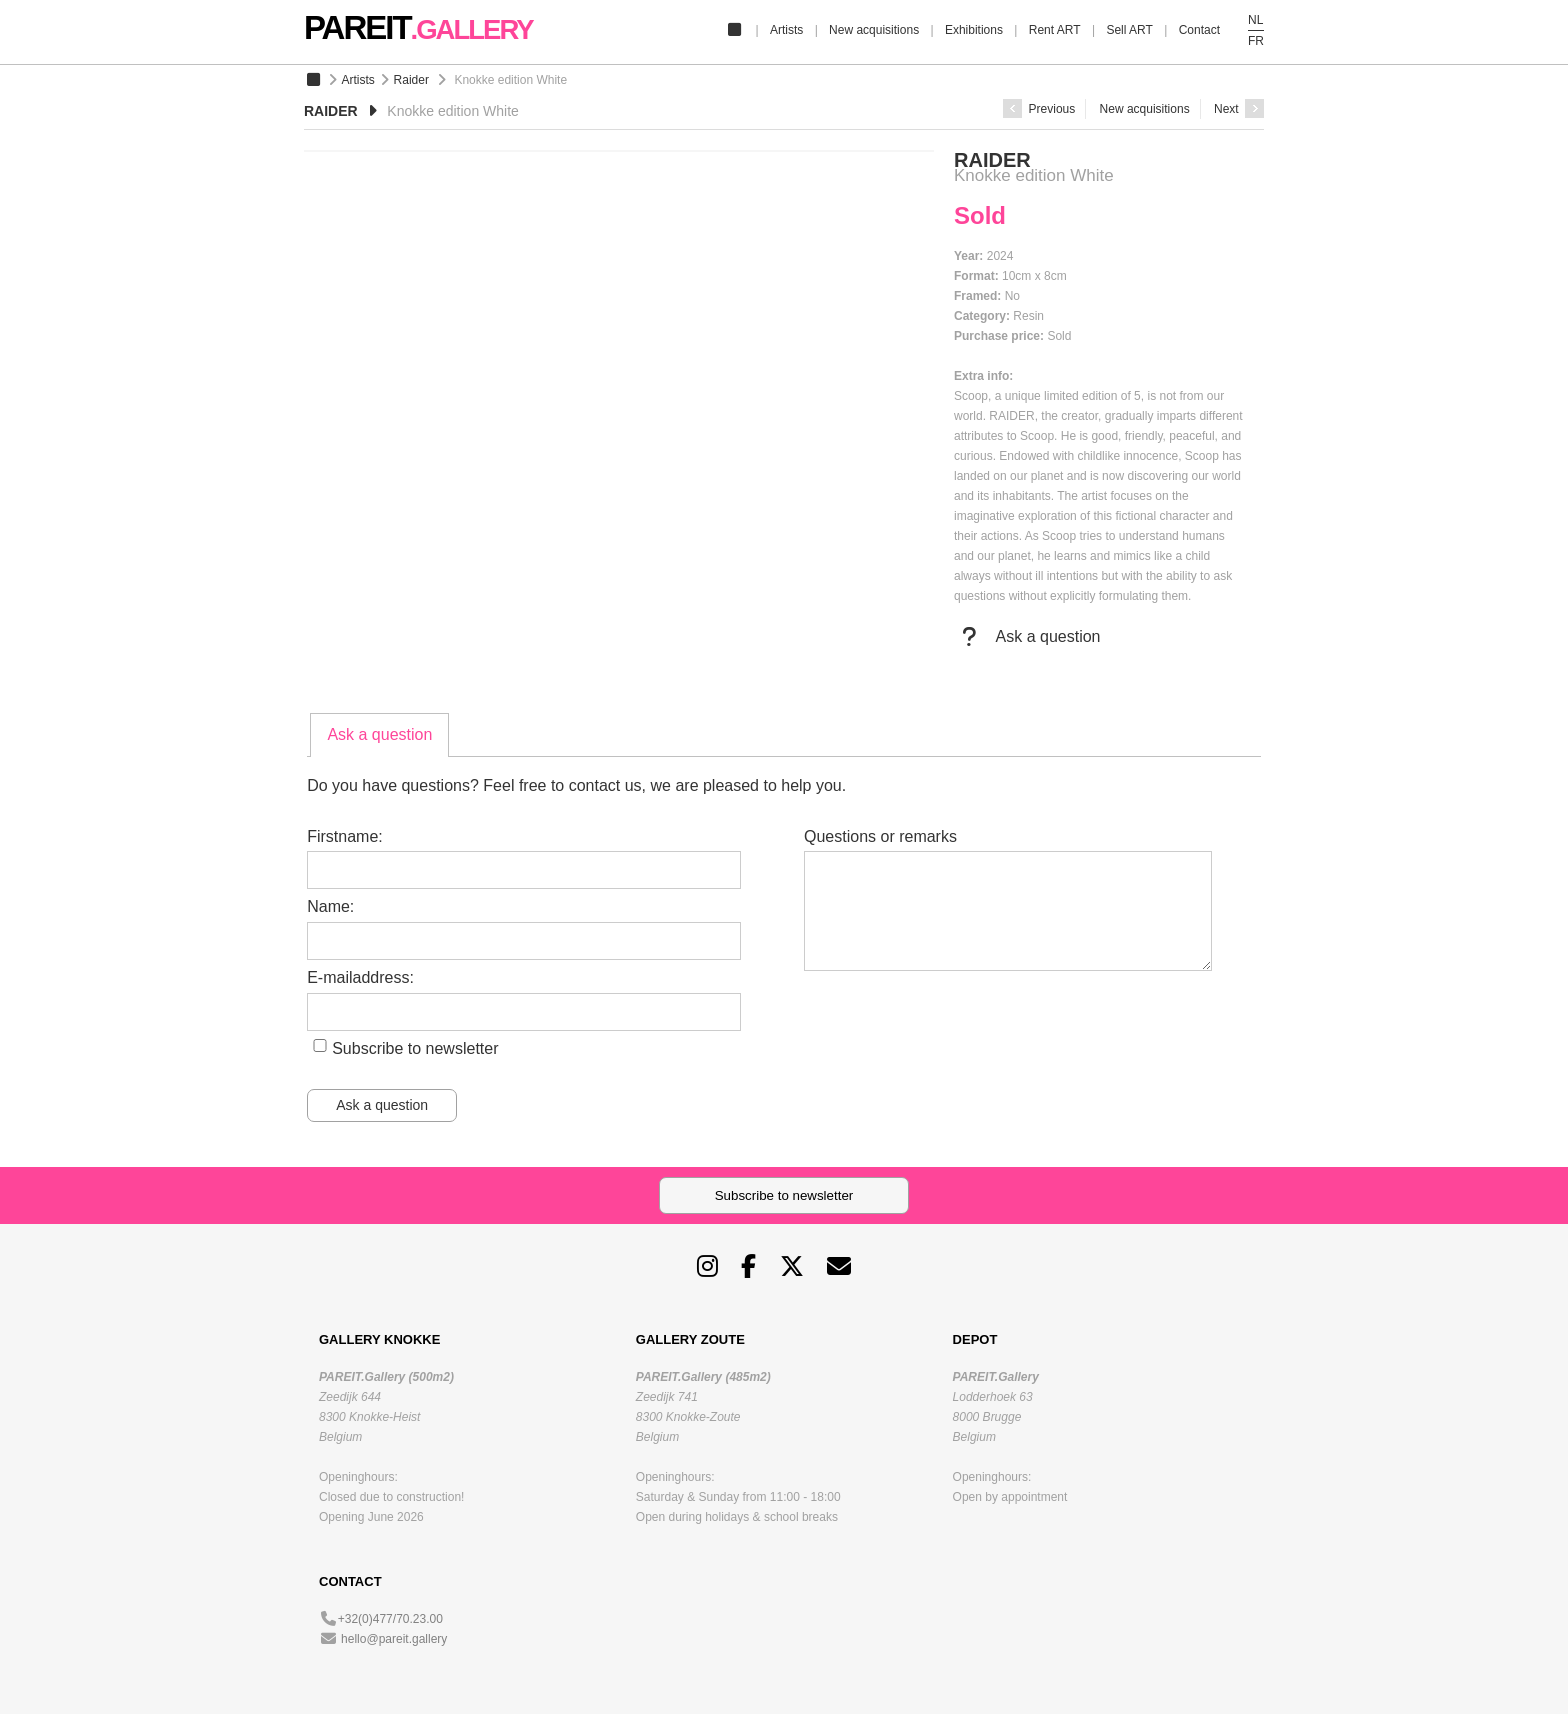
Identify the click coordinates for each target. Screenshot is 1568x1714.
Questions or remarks (880, 836)
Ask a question (1027, 637)
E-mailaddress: (360, 977)
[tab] (379, 735)
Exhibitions (974, 30)
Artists (786, 30)
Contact (1199, 30)
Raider (411, 80)
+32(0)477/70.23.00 (390, 1619)
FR (1256, 41)
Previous (1039, 109)
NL (1255, 20)
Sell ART (1129, 30)
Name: (330, 906)
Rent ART (1055, 30)
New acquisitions (874, 30)
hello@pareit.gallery (394, 1639)
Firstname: (345, 836)
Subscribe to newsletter (415, 1048)
